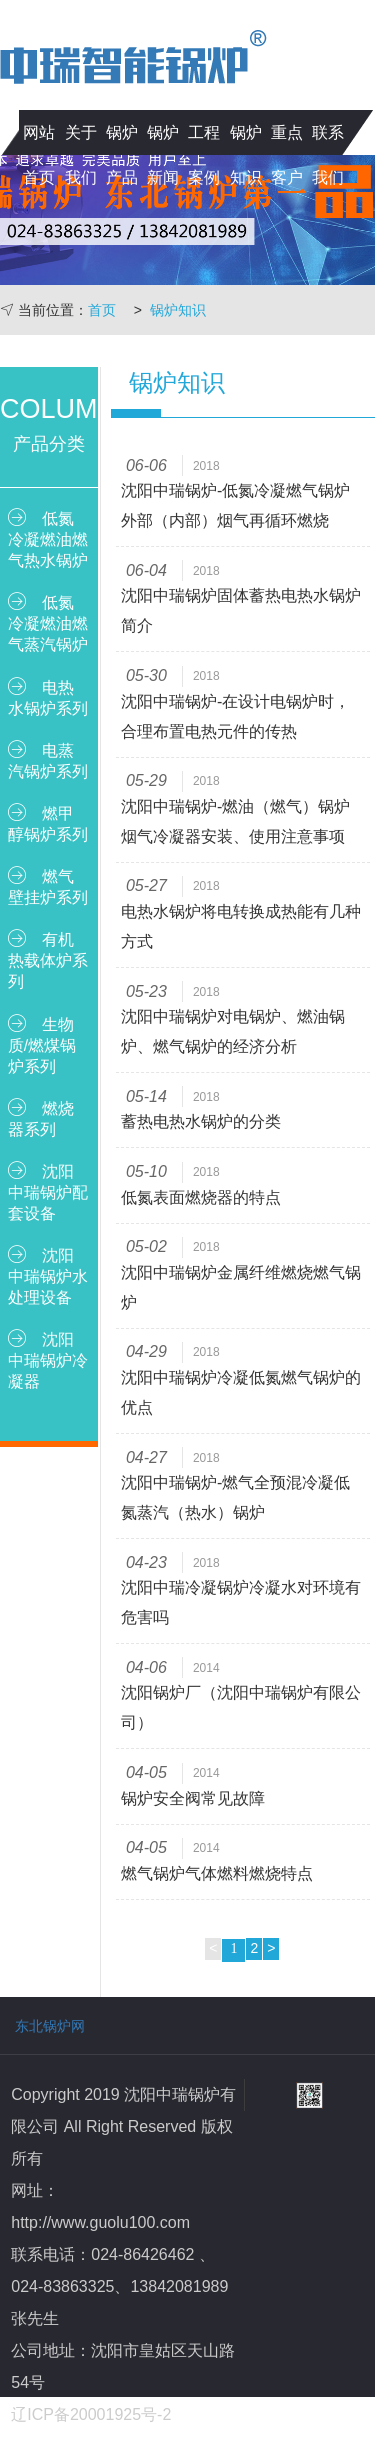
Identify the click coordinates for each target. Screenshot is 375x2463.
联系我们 (328, 155)
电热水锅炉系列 (48, 697)
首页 (102, 310)
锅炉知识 (246, 155)
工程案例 (204, 155)
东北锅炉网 (50, 2026)
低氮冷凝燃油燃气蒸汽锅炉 (48, 622)
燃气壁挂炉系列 (48, 886)
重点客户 (287, 155)
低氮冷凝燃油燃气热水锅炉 (48, 538)
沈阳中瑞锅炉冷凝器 (48, 1359)
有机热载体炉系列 (48, 959)
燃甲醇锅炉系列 (48, 823)
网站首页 (39, 155)
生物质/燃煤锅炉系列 (42, 1044)
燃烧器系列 (41, 1118)
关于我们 (81, 155)
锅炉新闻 (163, 155)
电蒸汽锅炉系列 (48, 760)
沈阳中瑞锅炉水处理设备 (48, 1275)
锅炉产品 (122, 155)
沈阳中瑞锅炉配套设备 (48, 1191)
